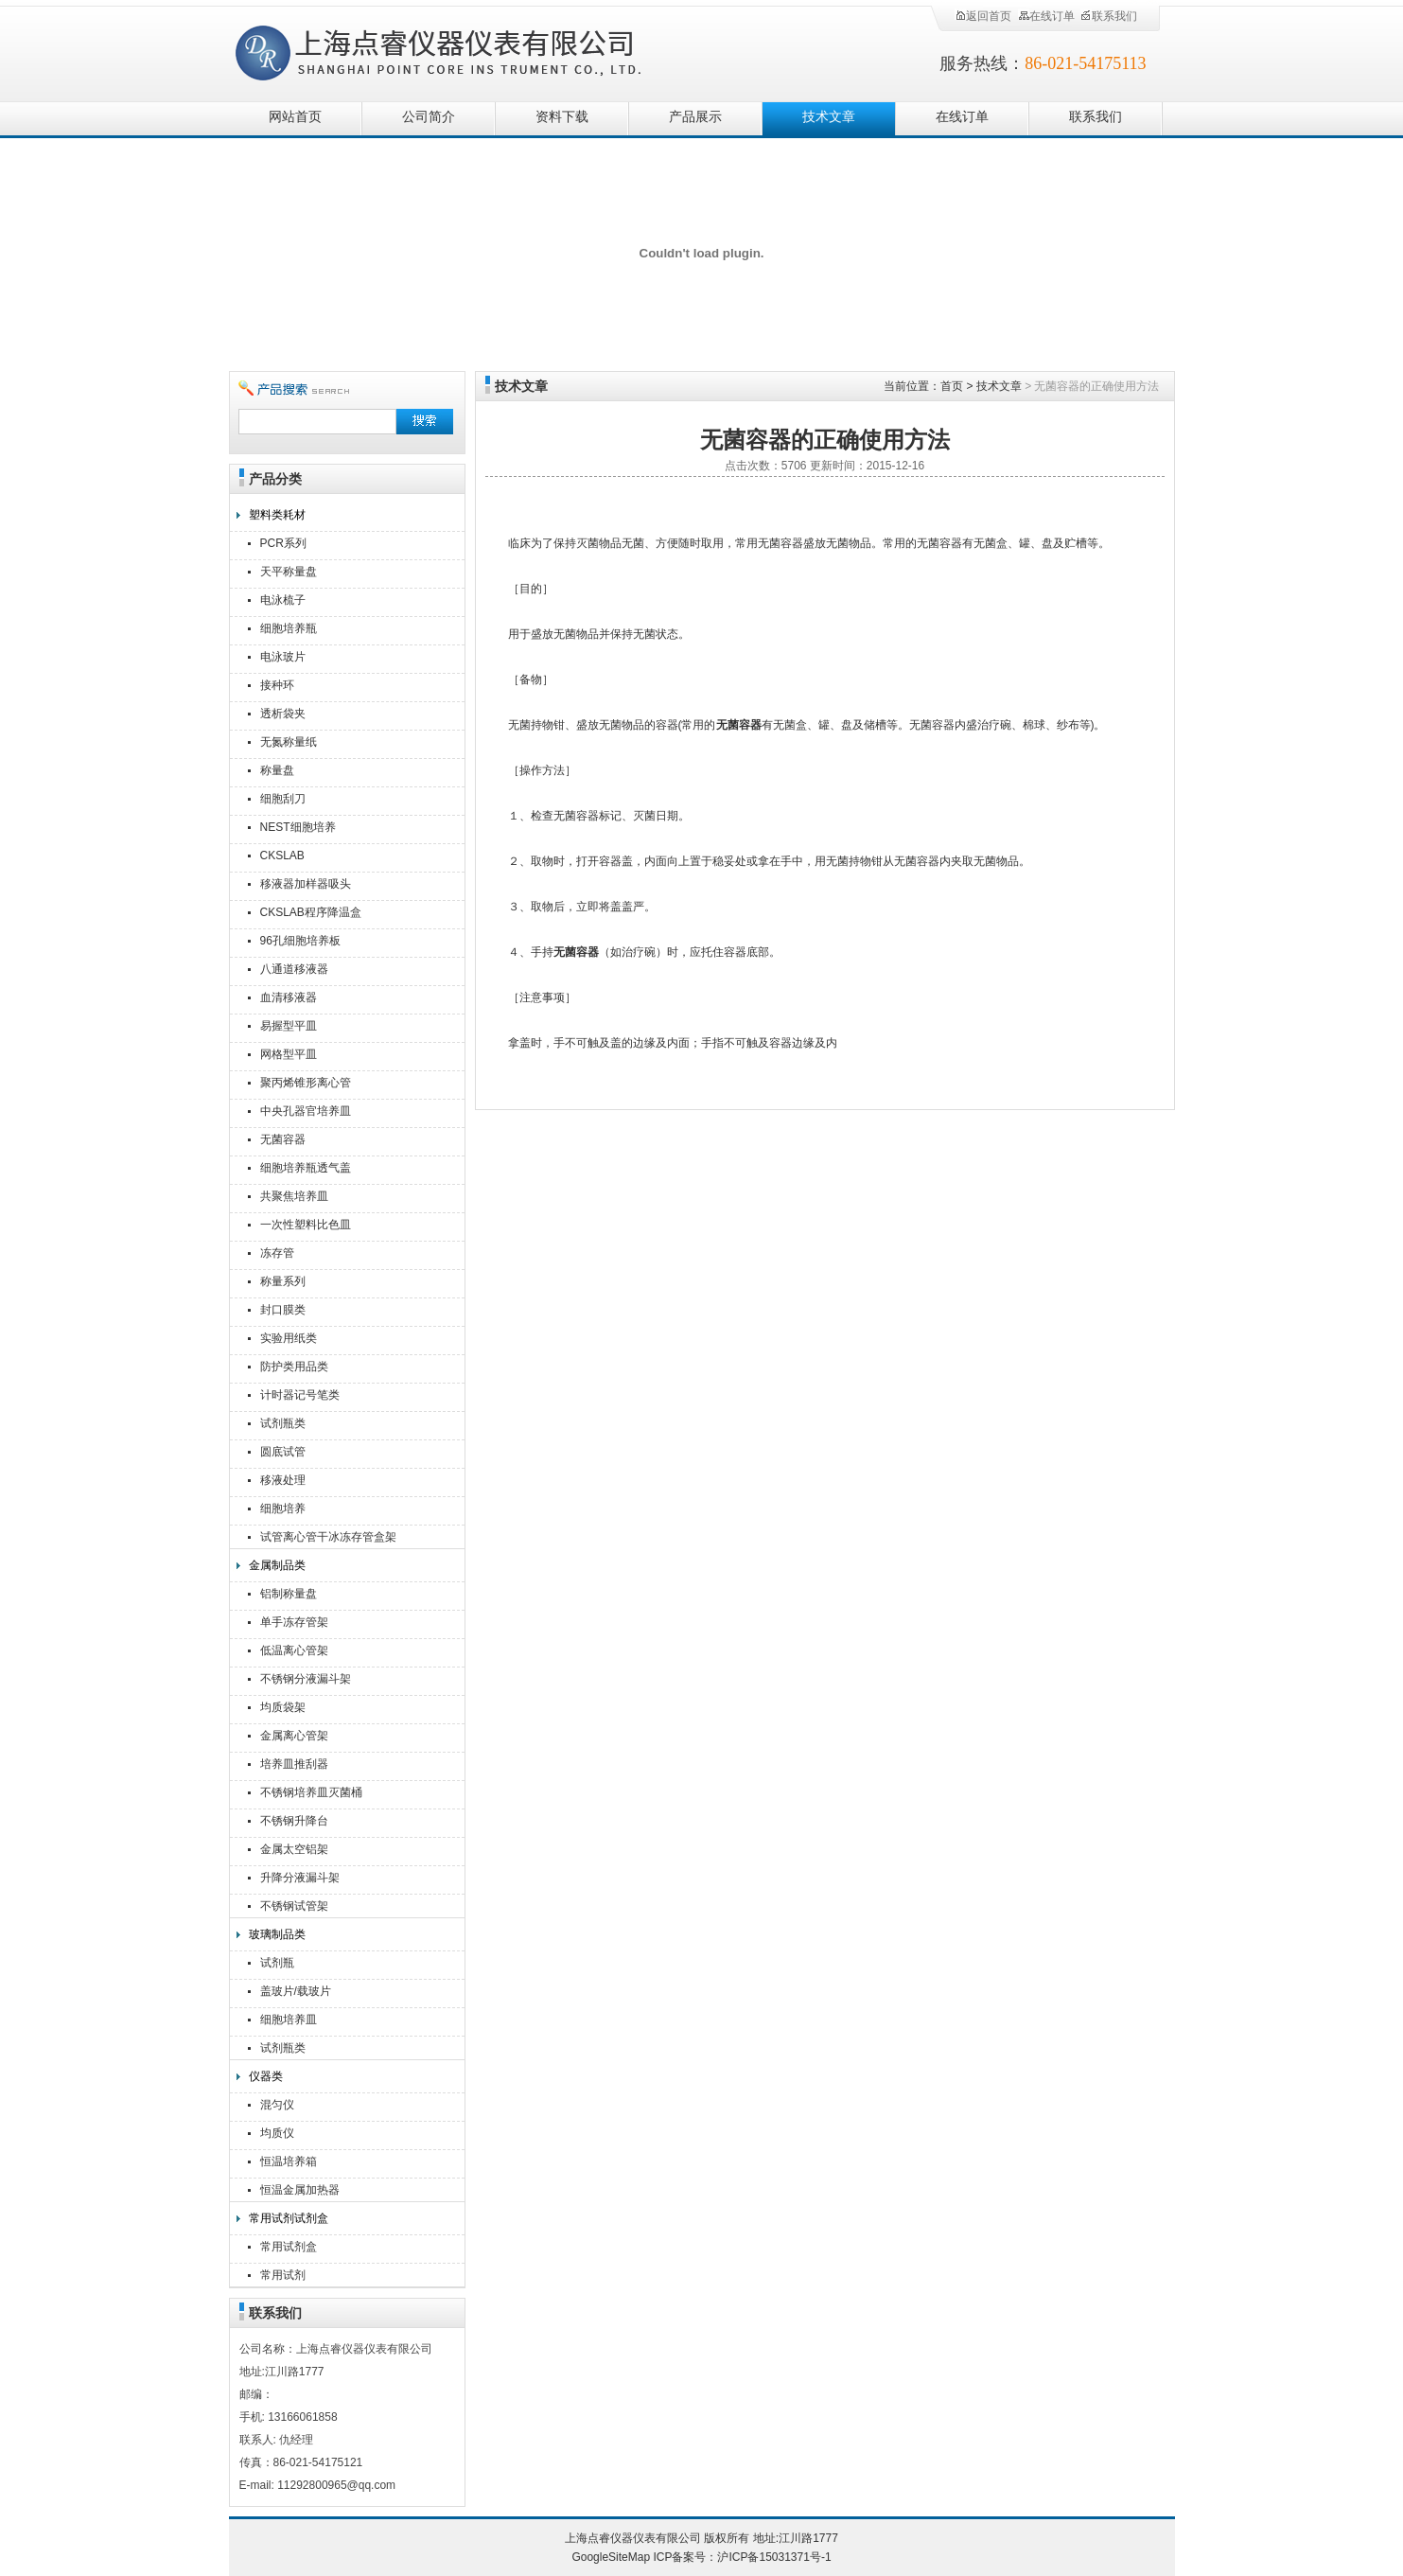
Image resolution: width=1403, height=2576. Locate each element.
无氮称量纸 (288, 742)
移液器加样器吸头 (305, 884)
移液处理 (283, 1480)
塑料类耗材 (277, 514)
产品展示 (695, 117)
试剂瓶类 (283, 1423)
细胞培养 (283, 1508)
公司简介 (428, 117)
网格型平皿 (288, 1054)
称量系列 (283, 1281)
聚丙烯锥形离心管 (305, 1082)
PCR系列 (283, 543)
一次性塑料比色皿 (305, 1224)
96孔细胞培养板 (300, 940)
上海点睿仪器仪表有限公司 (453, 49)
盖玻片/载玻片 (295, 1991)
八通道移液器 (294, 969)
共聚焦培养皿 (294, 1196)
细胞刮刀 (283, 798)
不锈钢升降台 (294, 1820)
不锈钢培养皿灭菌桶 (311, 1792)
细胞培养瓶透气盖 (305, 1167)
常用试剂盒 (288, 2246)
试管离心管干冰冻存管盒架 (328, 1537)
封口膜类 (283, 1309)
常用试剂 (283, 2275)
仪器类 (266, 2076)
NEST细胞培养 (298, 827)
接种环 (277, 685)
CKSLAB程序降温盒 (310, 912)
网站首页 (295, 117)
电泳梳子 (283, 600)
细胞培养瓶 (288, 628)
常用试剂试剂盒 (288, 2218)
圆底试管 (283, 1451)
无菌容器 (283, 1139)
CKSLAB (282, 855)
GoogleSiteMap (610, 2557)
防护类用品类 (294, 1366)
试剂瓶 (277, 1962)
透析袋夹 (283, 713)
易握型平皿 (288, 1025)
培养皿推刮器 (294, 1764)
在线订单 (1046, 16)
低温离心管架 (294, 1650)
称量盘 (277, 770)
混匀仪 (277, 2104)
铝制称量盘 (288, 1593)
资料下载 (561, 117)
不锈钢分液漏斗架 (305, 1678)
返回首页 (983, 16)
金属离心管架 (294, 1735)
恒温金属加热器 (300, 2190)
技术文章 (828, 117)
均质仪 (277, 2133)
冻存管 (277, 1253)
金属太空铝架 (294, 1849)
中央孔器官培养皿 (305, 1111)
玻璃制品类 (277, 1934)
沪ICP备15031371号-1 (774, 2557)
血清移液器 (288, 997)
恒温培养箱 (288, 2161)
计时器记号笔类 (300, 1395)
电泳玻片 (283, 656)
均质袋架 (283, 1707)
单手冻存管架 (294, 1622)
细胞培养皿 (288, 2019)
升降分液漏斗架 (300, 1877)
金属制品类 (277, 1565)
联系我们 (1108, 16)
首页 (951, 386)
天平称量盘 (288, 571)
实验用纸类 (288, 1338)
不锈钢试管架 (294, 1906)
